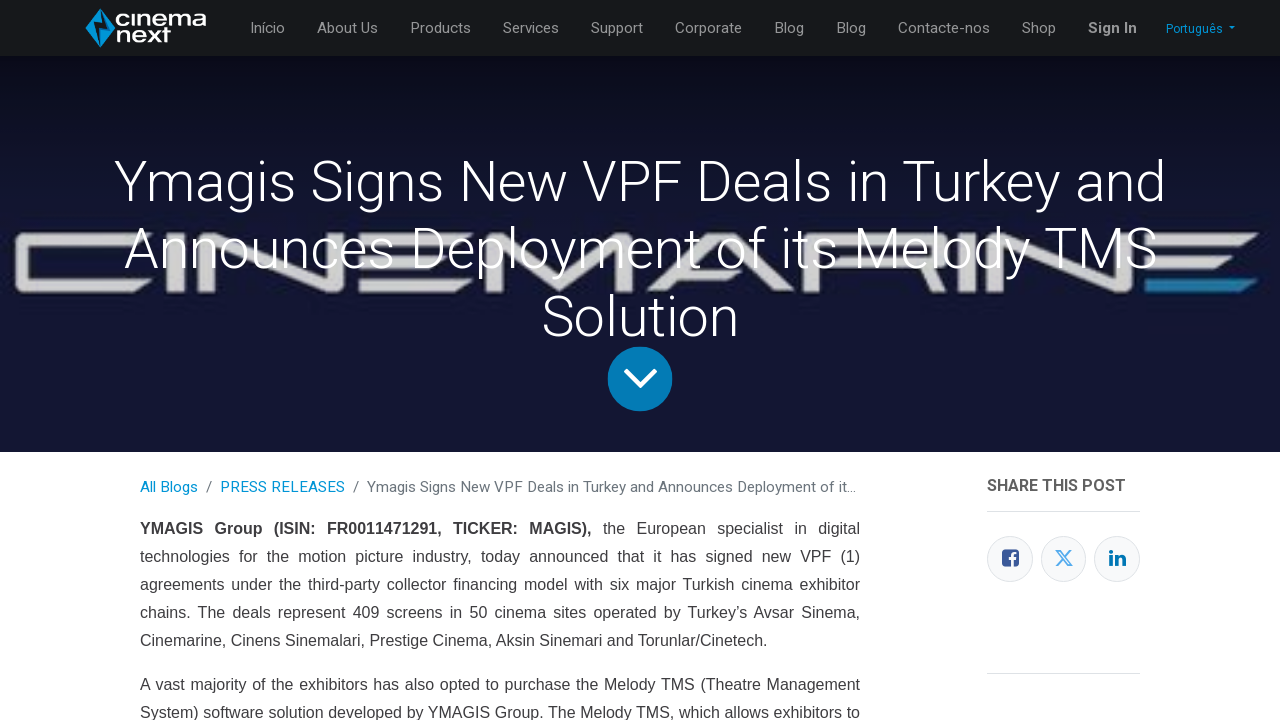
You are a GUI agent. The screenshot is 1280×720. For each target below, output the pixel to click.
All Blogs (169, 487)
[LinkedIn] (1117, 559)
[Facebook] (1010, 559)
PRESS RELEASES (282, 487)
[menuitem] (267, 28)
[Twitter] (1064, 559)
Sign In (1112, 28)
